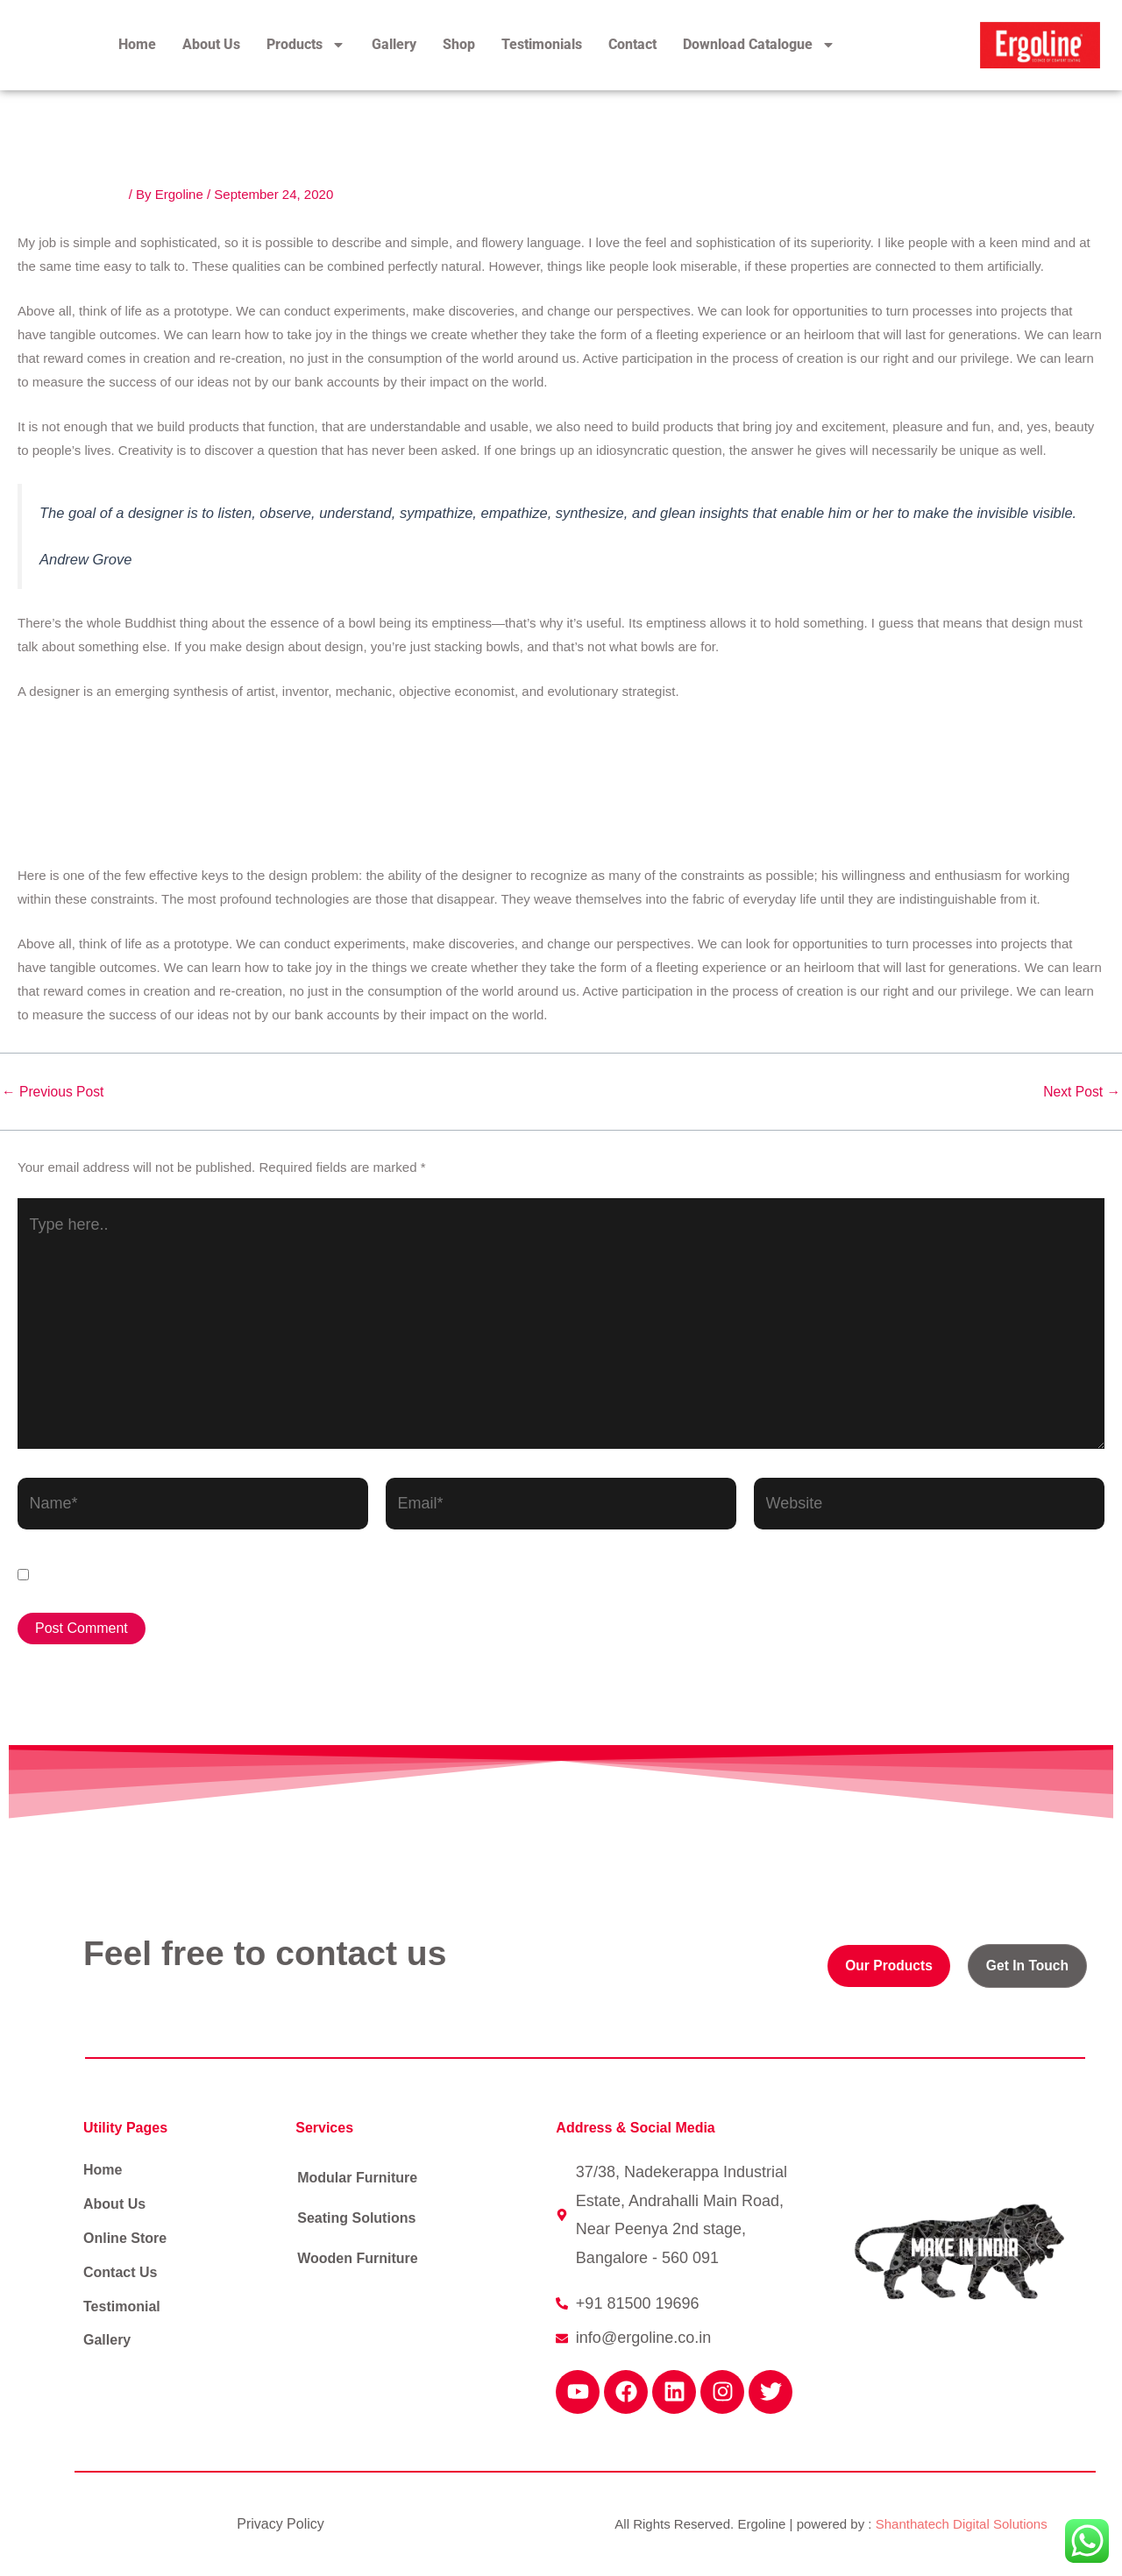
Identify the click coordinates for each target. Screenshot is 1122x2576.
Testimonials (541, 44)
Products (305, 44)
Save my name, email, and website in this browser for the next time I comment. (316, 1575)
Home (137, 44)
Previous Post (54, 1092)
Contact (632, 44)
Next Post (1080, 1092)
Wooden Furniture (357, 2258)
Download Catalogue (759, 44)
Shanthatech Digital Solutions (961, 2523)
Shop (459, 44)
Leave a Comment (71, 194)
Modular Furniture (357, 2177)
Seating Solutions (356, 2218)
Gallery (394, 44)
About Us (211, 44)
